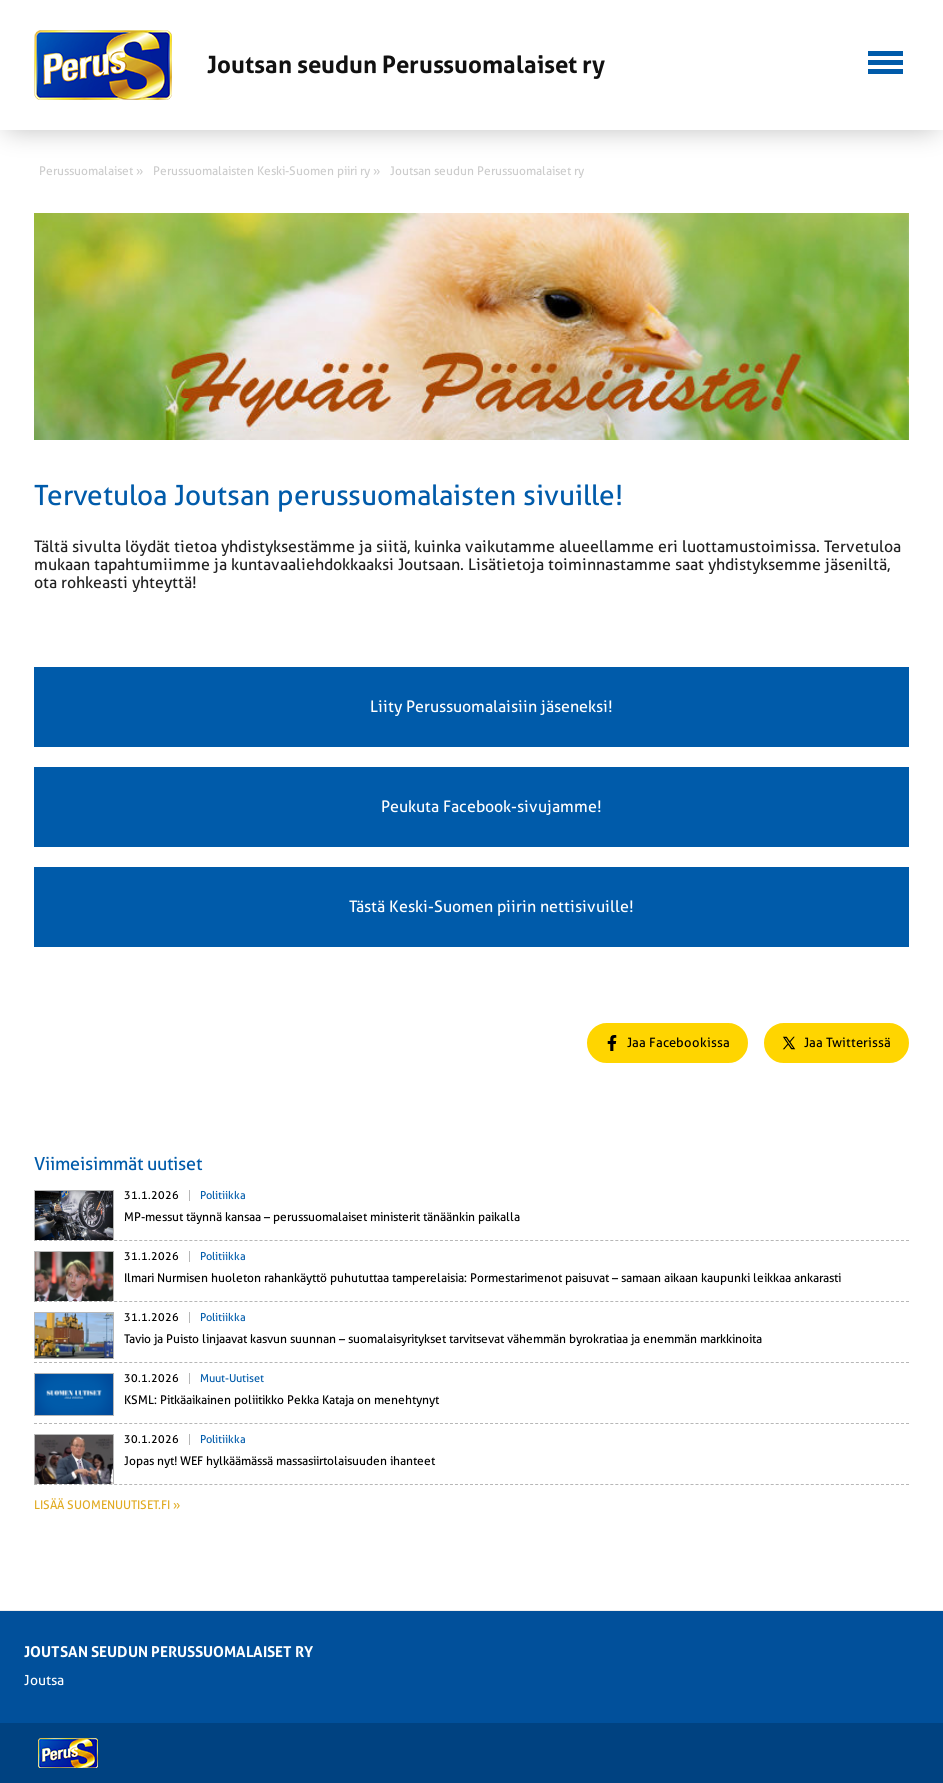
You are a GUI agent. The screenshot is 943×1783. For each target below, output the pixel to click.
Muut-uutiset (232, 1378)
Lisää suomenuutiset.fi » (107, 1505)
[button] (885, 60)
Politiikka (223, 1195)
